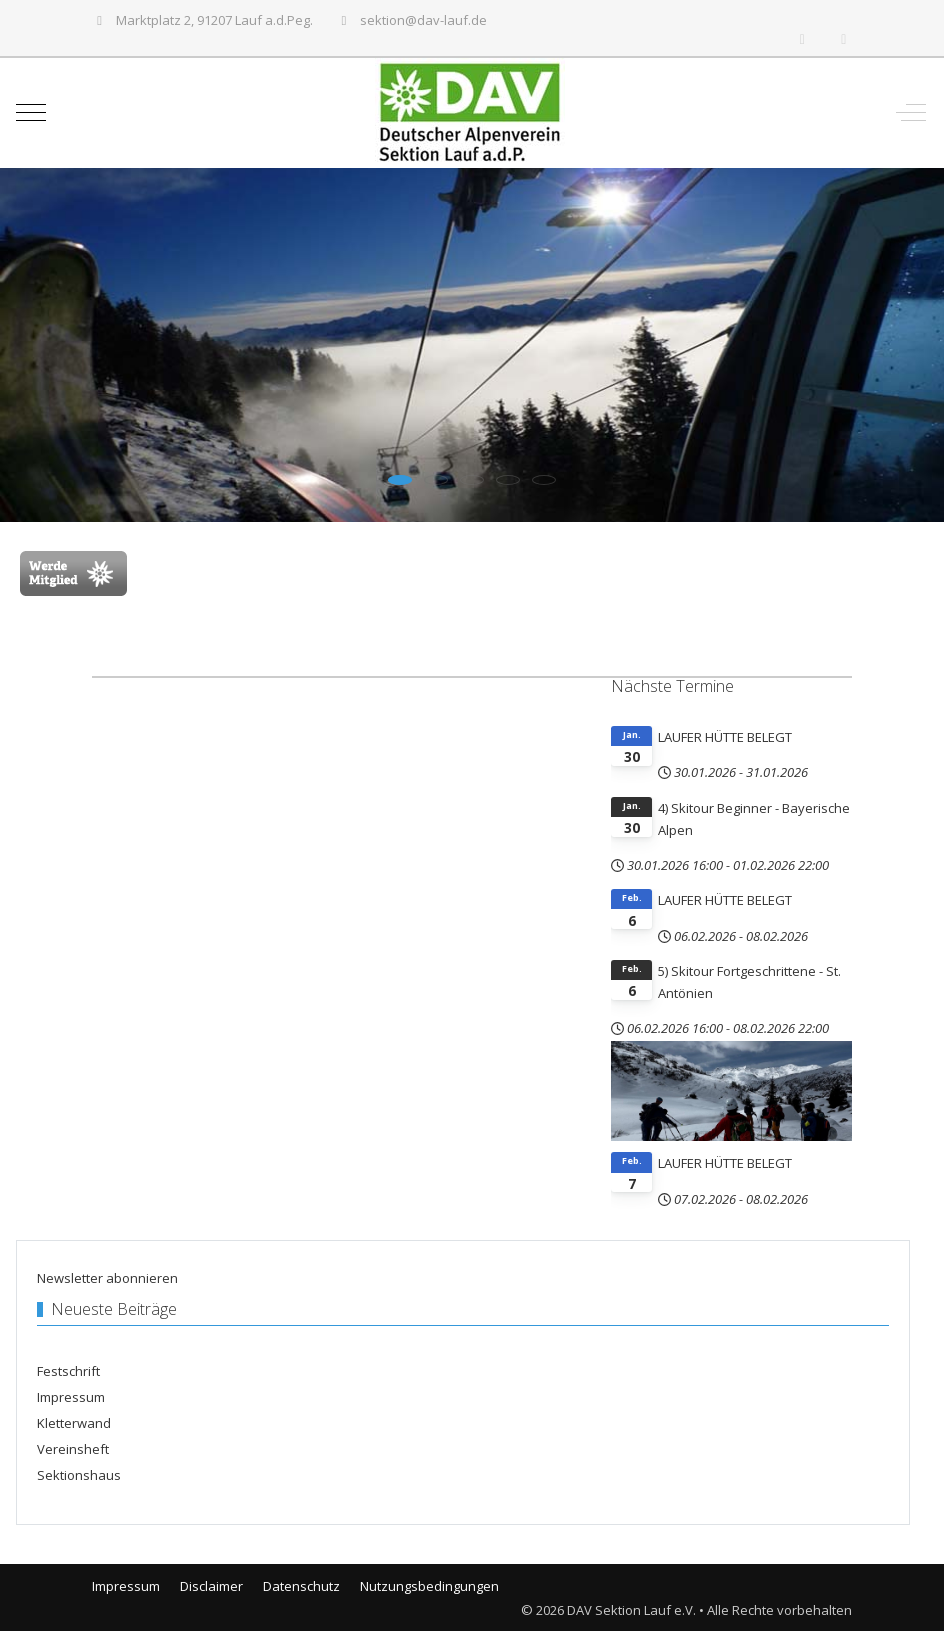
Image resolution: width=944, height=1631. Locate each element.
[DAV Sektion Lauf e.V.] (470, 113)
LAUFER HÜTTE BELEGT (725, 737)
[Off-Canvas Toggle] (911, 113)
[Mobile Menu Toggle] (31, 113)
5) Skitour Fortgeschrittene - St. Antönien (749, 982)
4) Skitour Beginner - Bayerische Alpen (754, 819)
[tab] (400, 480)
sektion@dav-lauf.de (423, 20)
